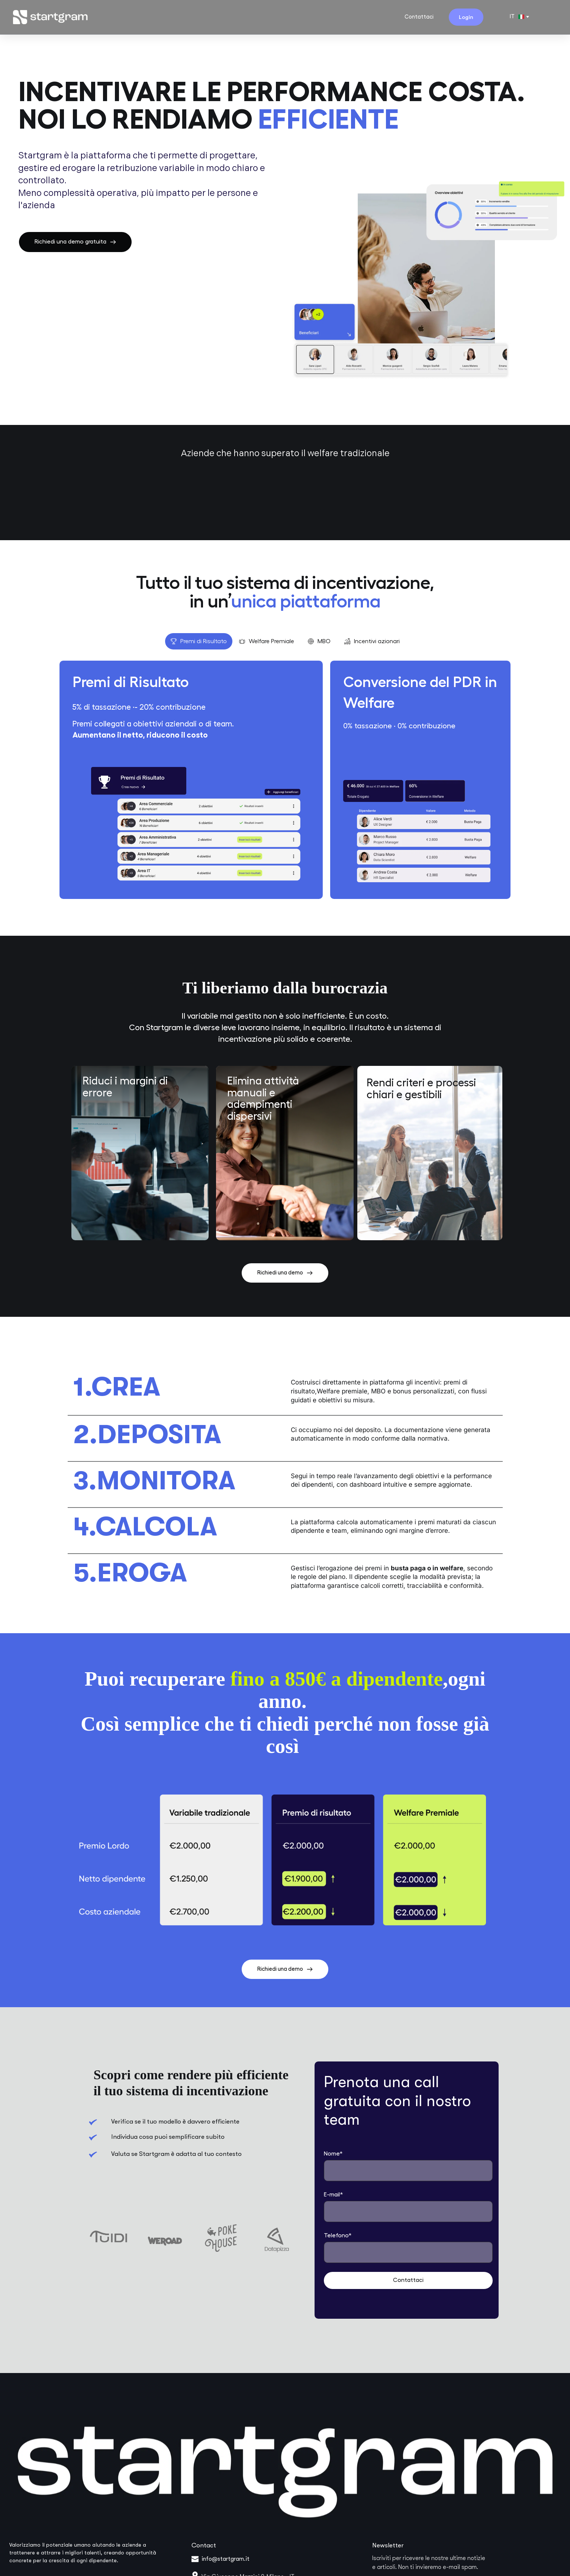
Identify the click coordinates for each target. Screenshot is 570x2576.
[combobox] (519, 16)
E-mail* (333, 2195)
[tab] (198, 641)
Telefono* (338, 2235)
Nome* (333, 2154)
